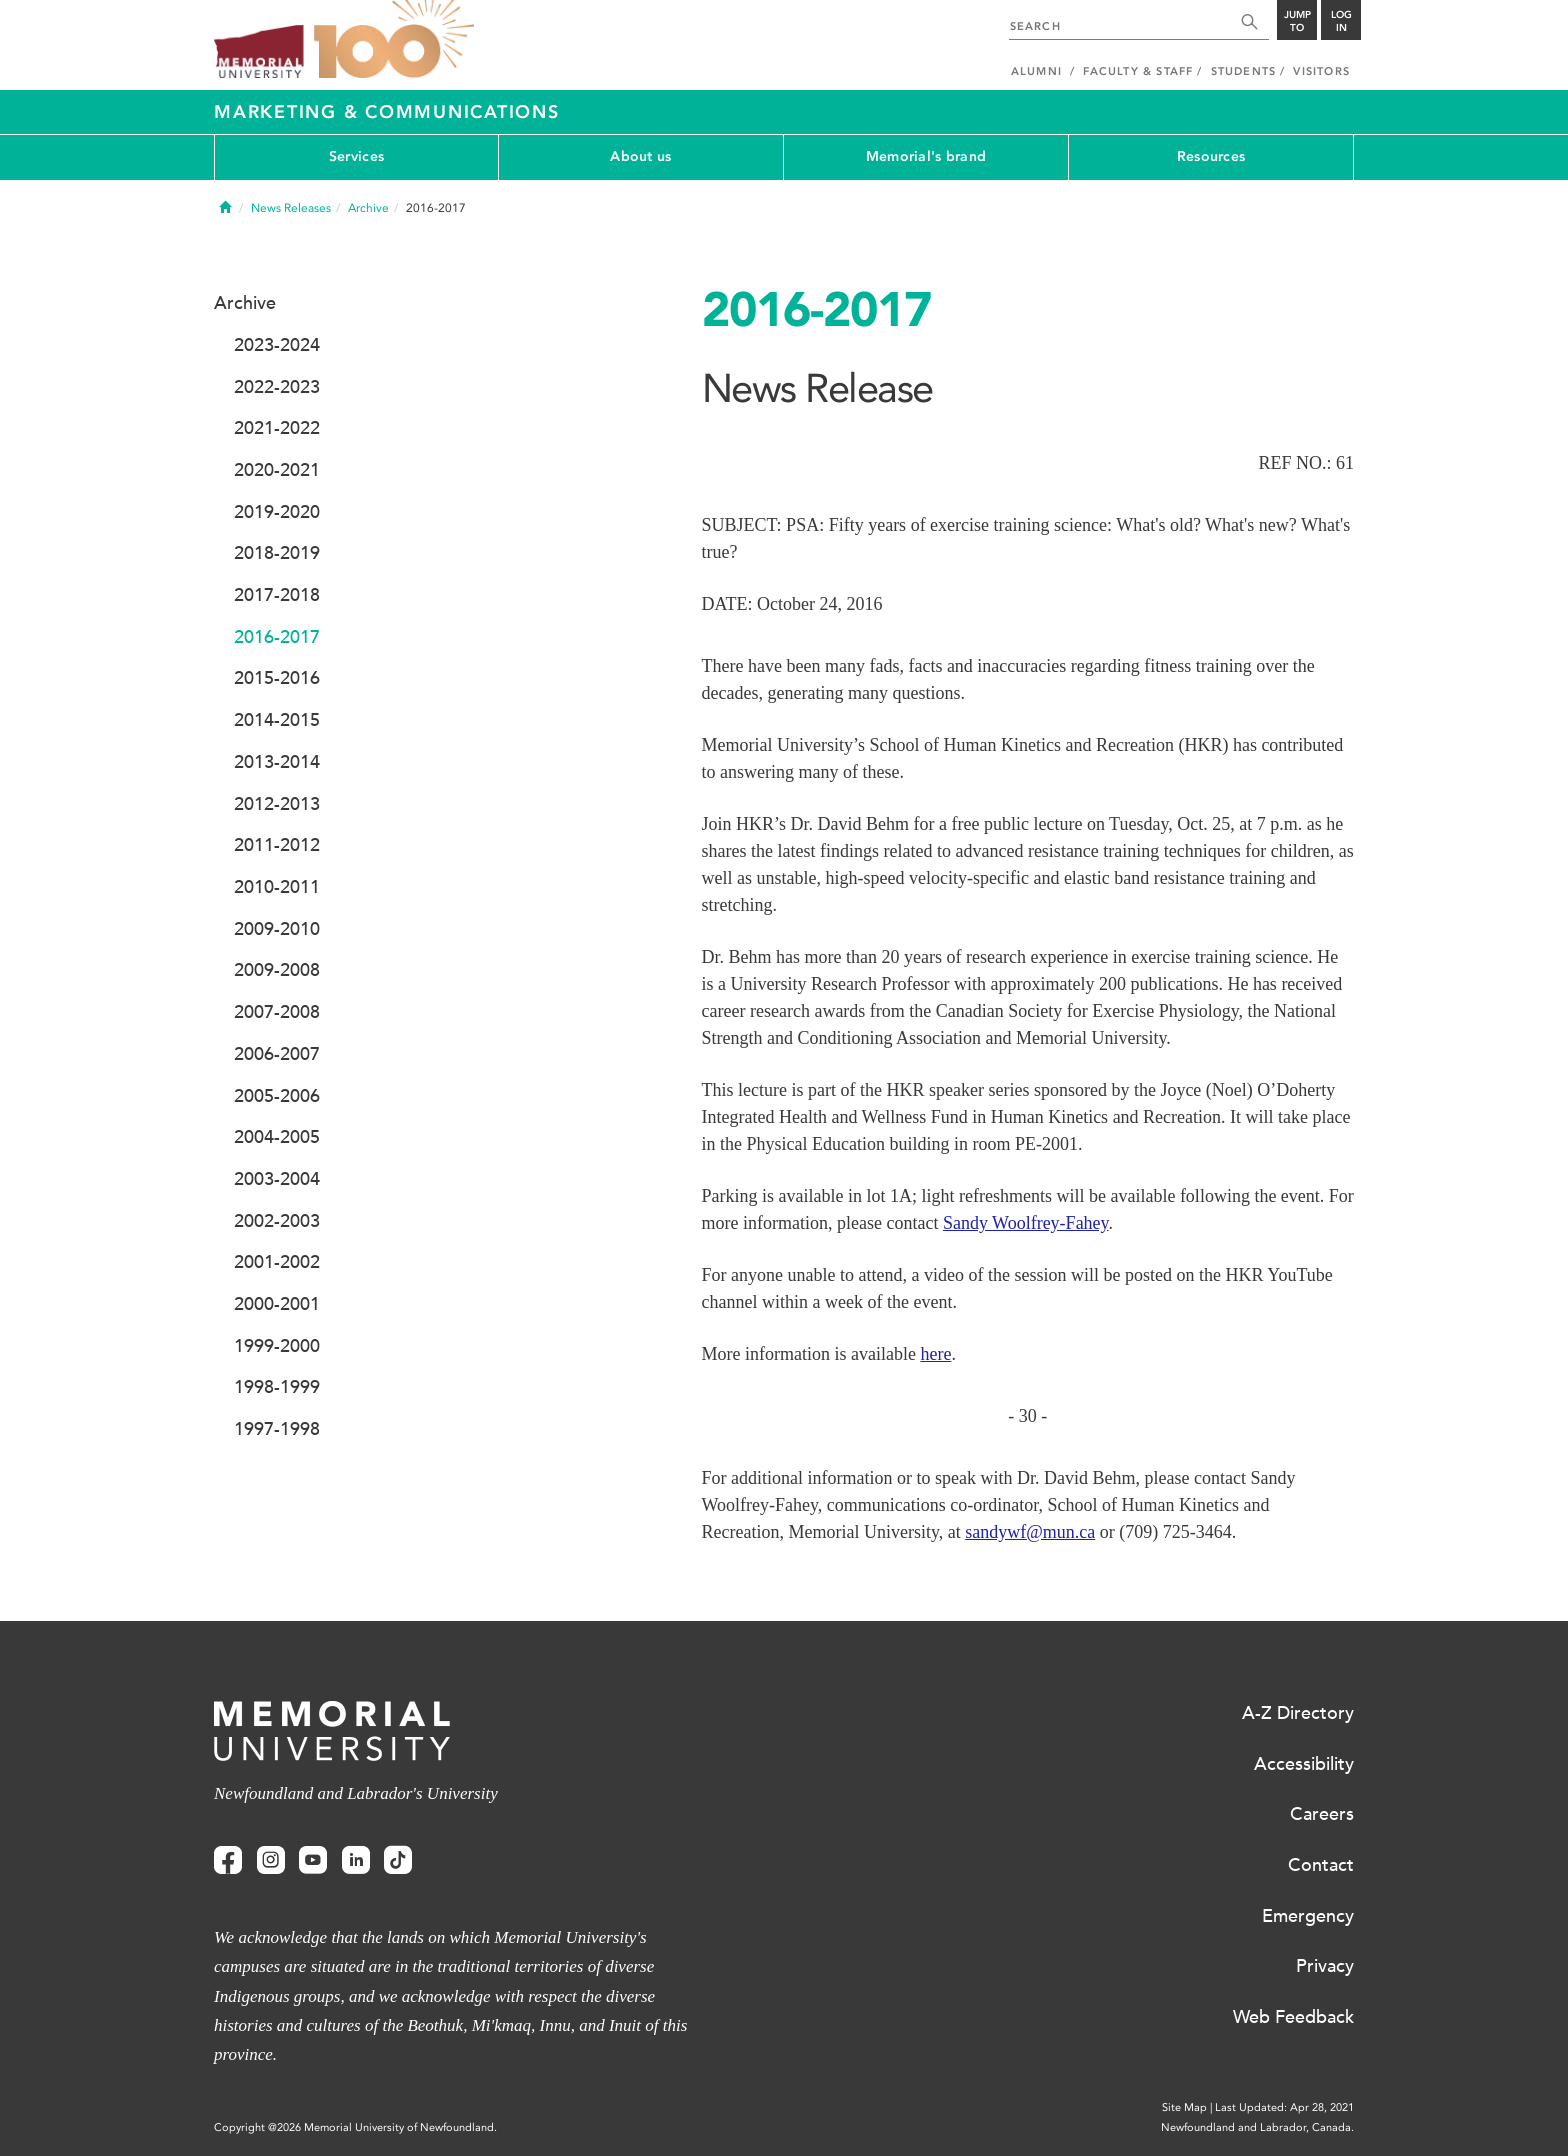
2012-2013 (277, 804)
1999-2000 (277, 1346)
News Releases (291, 208)
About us (640, 156)
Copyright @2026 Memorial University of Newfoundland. (355, 2127)
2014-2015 (277, 720)
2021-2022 (277, 428)
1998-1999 (277, 1387)
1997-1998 (277, 1429)
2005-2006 (277, 1096)
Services (356, 156)
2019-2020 (277, 512)
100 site (394, 40)
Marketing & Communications (387, 112)
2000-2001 (277, 1304)
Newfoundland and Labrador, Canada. (1257, 2127)
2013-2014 (277, 762)
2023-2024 (277, 345)
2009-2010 (277, 929)
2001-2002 (277, 1262)
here (935, 1354)
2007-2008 (277, 1012)
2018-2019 (277, 553)
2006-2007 (277, 1054)
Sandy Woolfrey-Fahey (1026, 1223)
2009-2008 (277, 970)
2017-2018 (277, 595)
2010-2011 (277, 887)
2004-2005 (277, 1137)
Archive (368, 208)
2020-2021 (277, 470)
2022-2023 (277, 387)
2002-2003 (277, 1221)
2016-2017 (277, 637)
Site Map (1184, 2107)
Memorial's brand (926, 156)
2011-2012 (277, 845)
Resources (1211, 156)
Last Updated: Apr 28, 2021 (1284, 2107)
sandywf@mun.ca (1030, 1532)
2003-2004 (277, 1179)
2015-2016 (277, 678)
